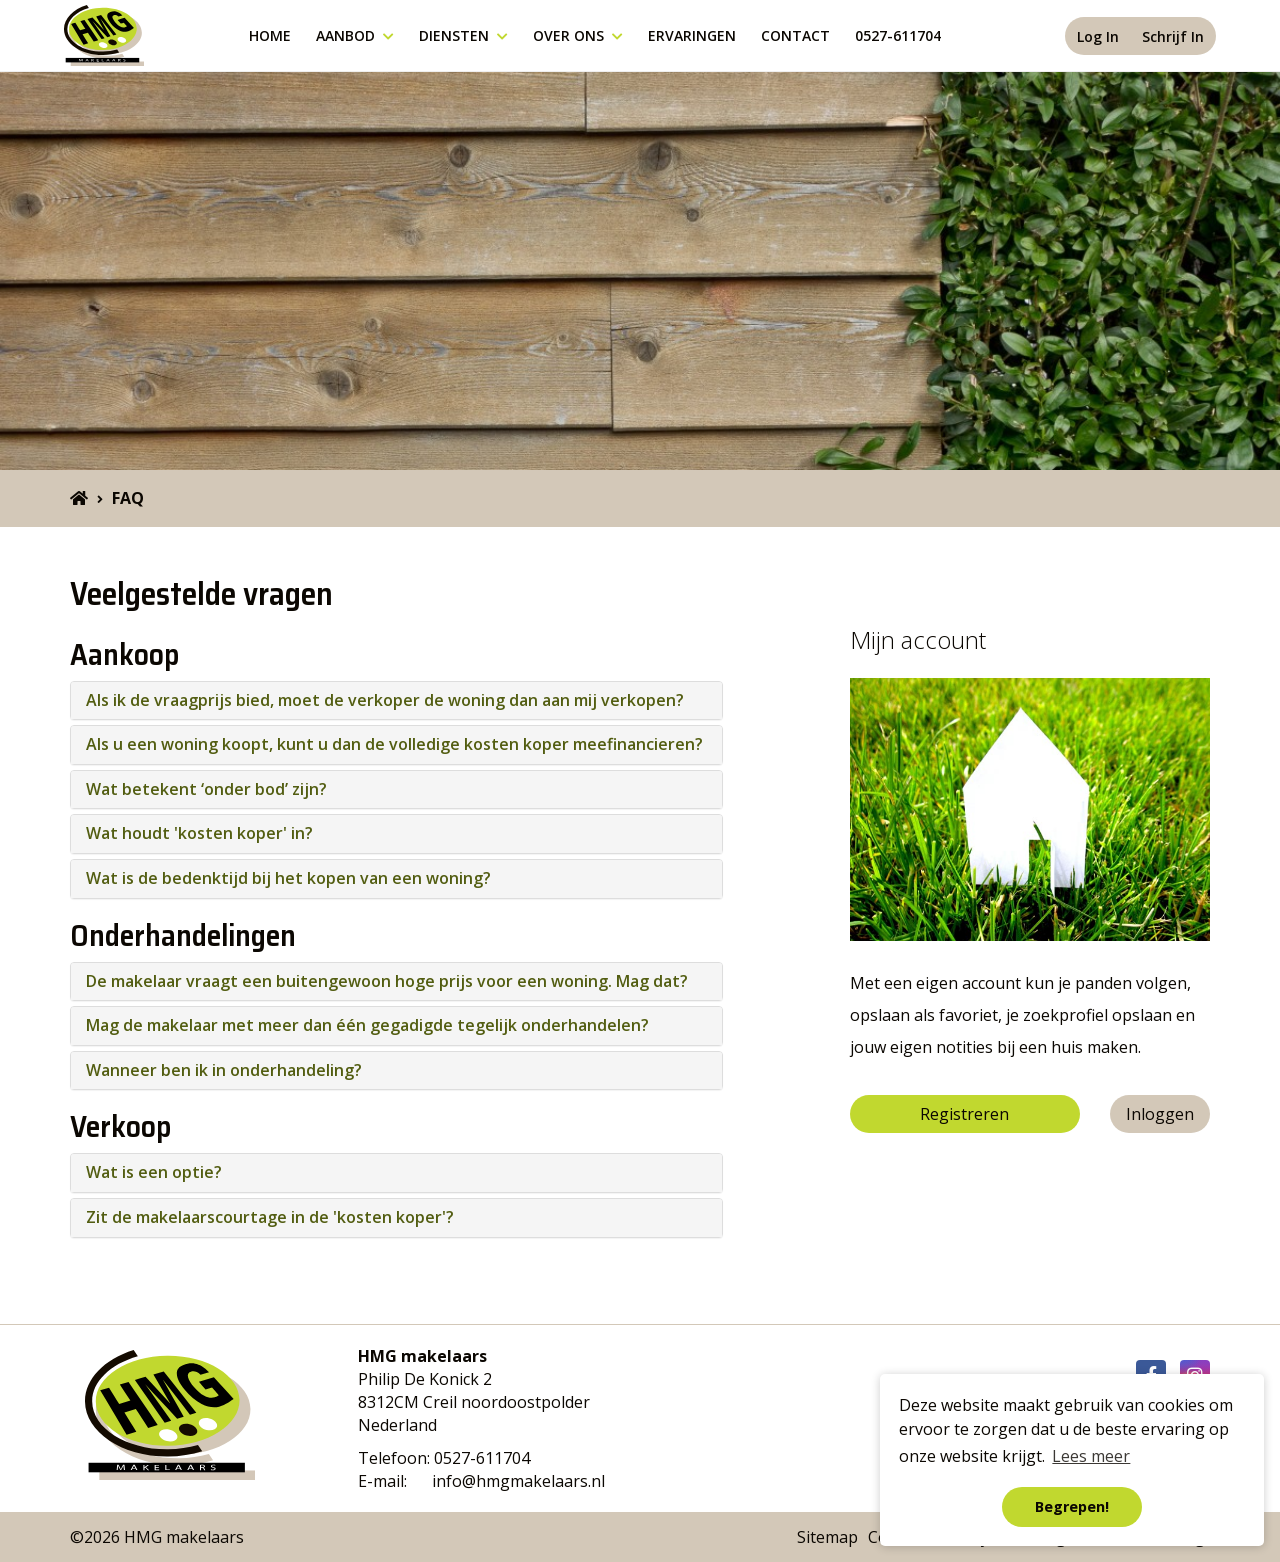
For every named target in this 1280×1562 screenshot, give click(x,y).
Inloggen (1160, 1114)
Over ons (578, 35)
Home (270, 35)
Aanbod (355, 35)
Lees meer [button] (1091, 1456)
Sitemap (827, 1537)
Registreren (964, 1114)
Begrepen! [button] (1072, 1506)
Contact (795, 35)
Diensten (463, 35)
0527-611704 (898, 35)
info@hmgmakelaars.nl (518, 1481)
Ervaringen (692, 35)
